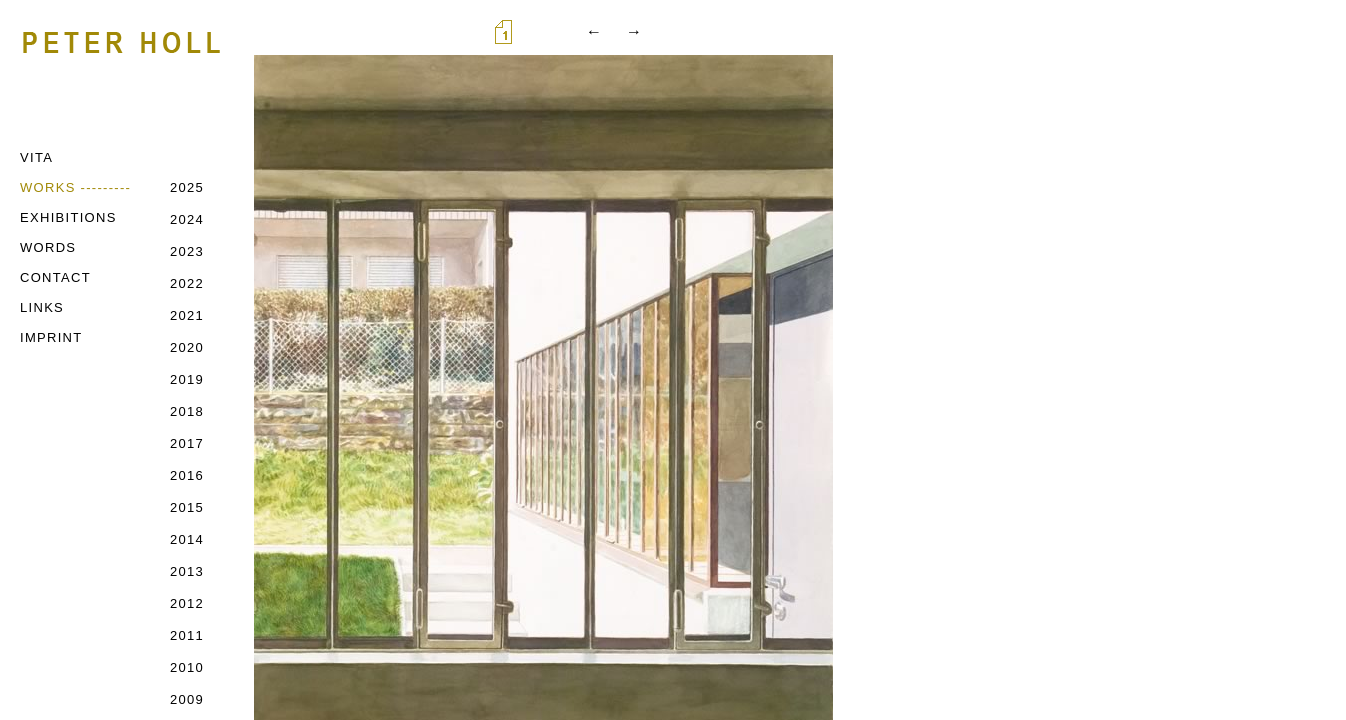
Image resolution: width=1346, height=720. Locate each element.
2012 (187, 603)
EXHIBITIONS (68, 217)
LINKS (42, 307)
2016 (187, 475)
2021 (187, 315)
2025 (187, 187)
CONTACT (55, 277)
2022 (187, 283)
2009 (187, 699)
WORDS (48, 247)
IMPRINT (51, 337)
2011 (187, 635)
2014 (187, 539)
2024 (187, 219)
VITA (36, 157)
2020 (187, 347)
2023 (187, 251)
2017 (187, 443)
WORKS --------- (75, 187)
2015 (187, 507)
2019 (187, 379)
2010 (187, 667)
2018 (187, 411)
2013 (187, 571)
